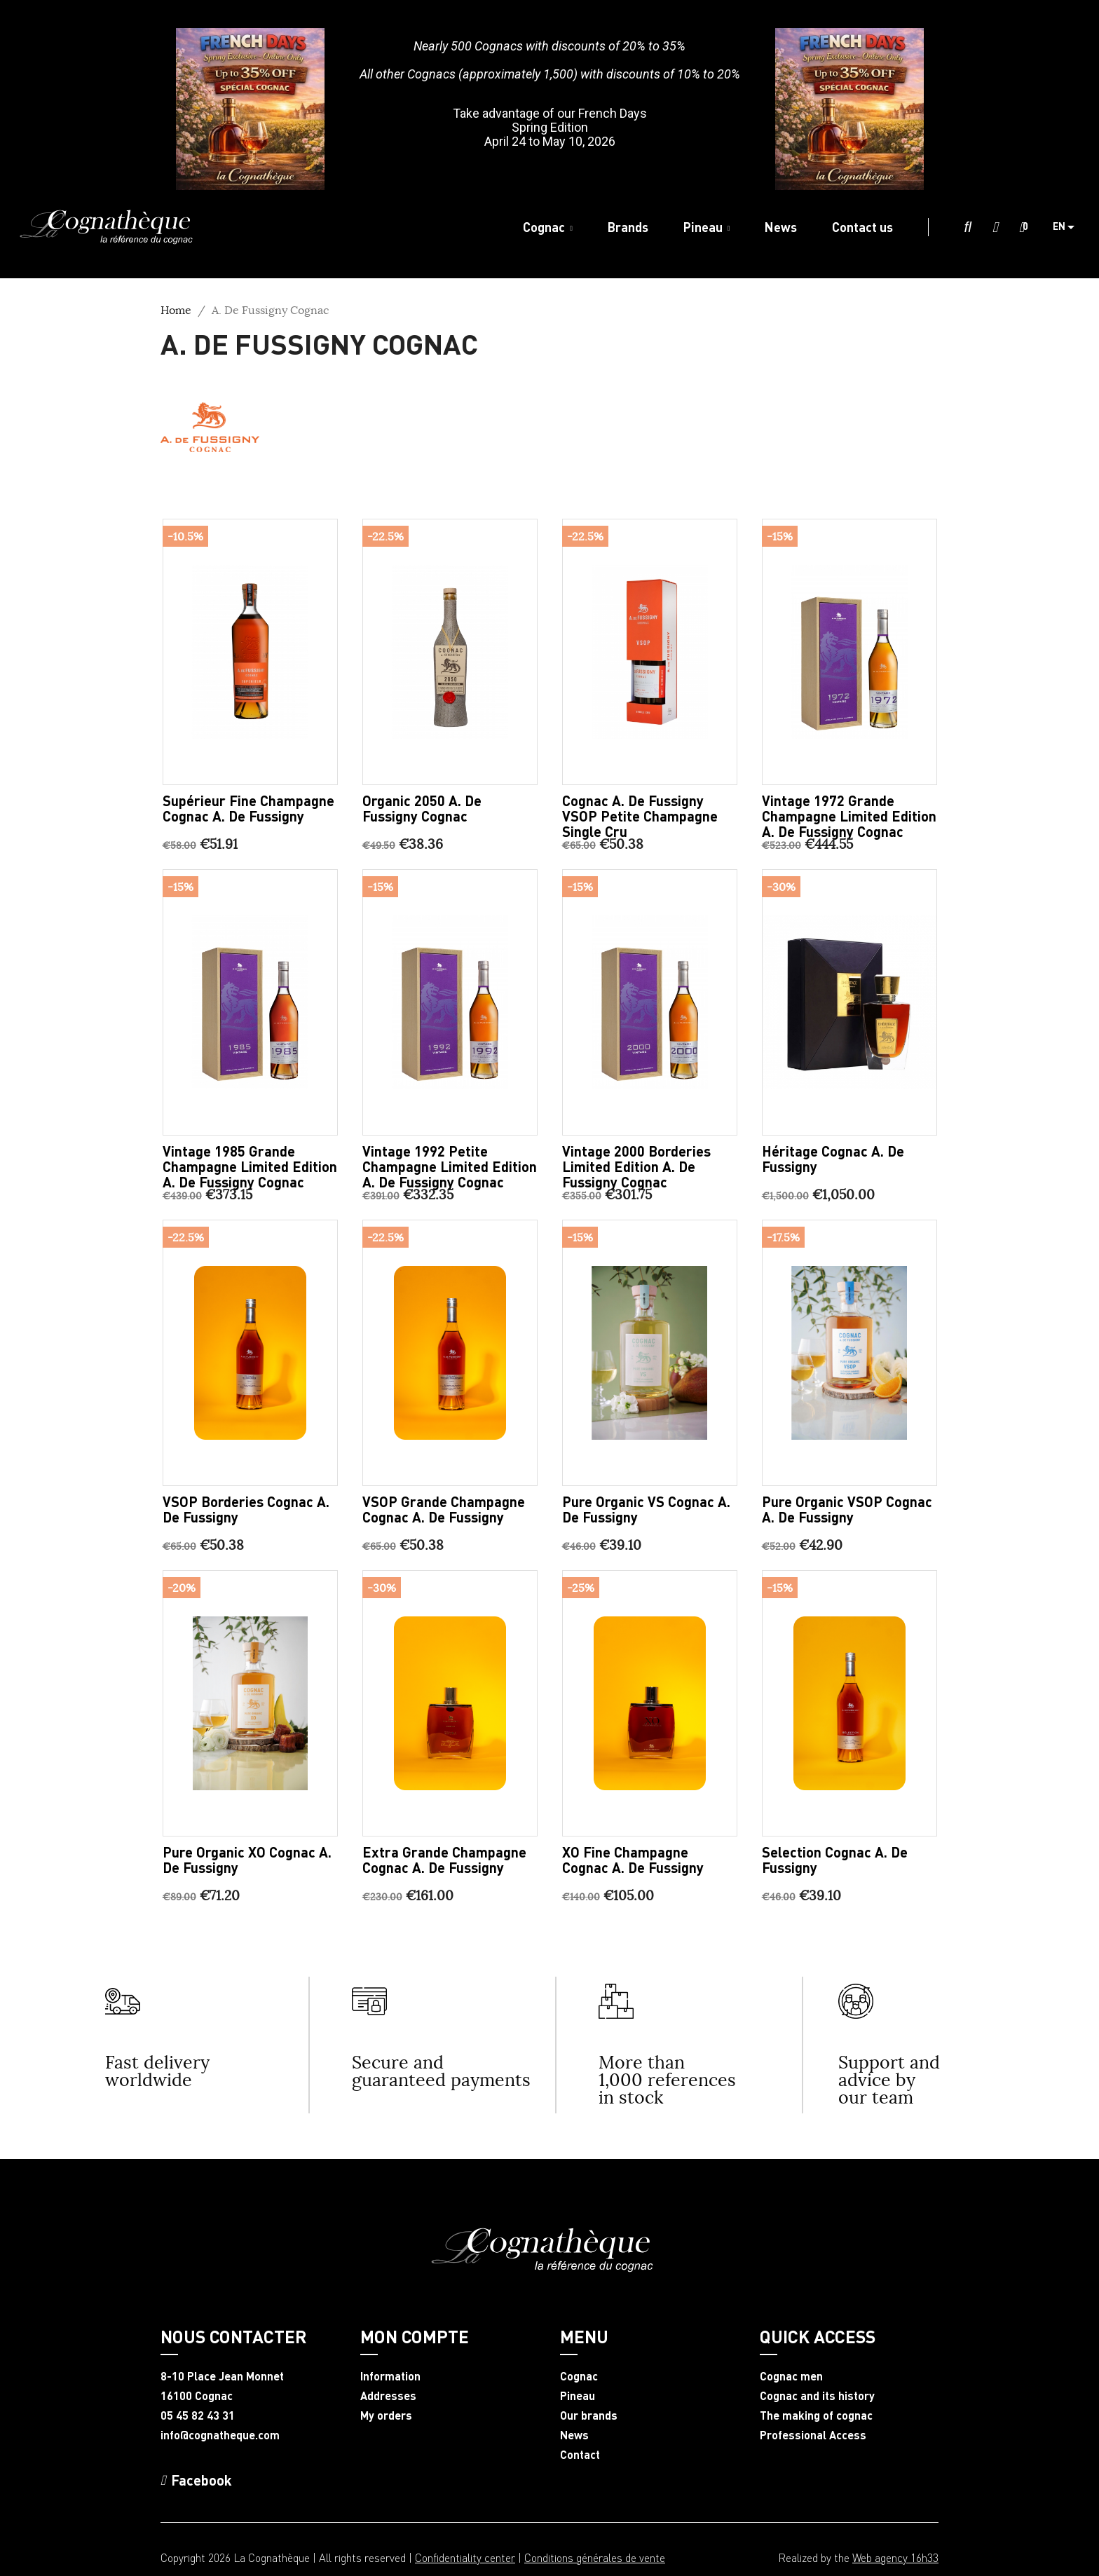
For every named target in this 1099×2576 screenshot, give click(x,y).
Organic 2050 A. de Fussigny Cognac (422, 808)
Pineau (577, 2396)
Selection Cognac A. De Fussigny (835, 1859)
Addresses (388, 2396)
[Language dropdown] (1069, 227)
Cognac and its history (817, 2396)
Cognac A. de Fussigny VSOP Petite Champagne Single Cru (640, 815)
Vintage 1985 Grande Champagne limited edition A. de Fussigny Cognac (250, 1166)
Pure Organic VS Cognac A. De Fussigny (646, 1509)
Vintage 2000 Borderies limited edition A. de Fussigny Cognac (636, 1166)
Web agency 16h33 (895, 2557)
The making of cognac (816, 2415)
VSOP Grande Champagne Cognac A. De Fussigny (443, 1509)
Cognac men (791, 2376)
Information (390, 2376)
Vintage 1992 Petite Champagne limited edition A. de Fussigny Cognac (449, 1166)
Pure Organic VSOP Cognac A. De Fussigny (847, 1509)
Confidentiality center (465, 2557)
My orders (386, 2415)
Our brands (588, 2415)
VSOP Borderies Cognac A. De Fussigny (246, 1509)
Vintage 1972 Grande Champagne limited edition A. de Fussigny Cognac (849, 815)
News (574, 2435)
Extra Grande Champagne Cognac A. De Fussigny (444, 1859)
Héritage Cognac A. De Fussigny (833, 1158)
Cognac (579, 2376)
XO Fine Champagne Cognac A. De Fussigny (633, 1859)
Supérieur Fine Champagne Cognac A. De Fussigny (248, 808)
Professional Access (813, 2435)
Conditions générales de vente (594, 2557)
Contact (580, 2455)
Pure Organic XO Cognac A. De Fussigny (247, 1859)
